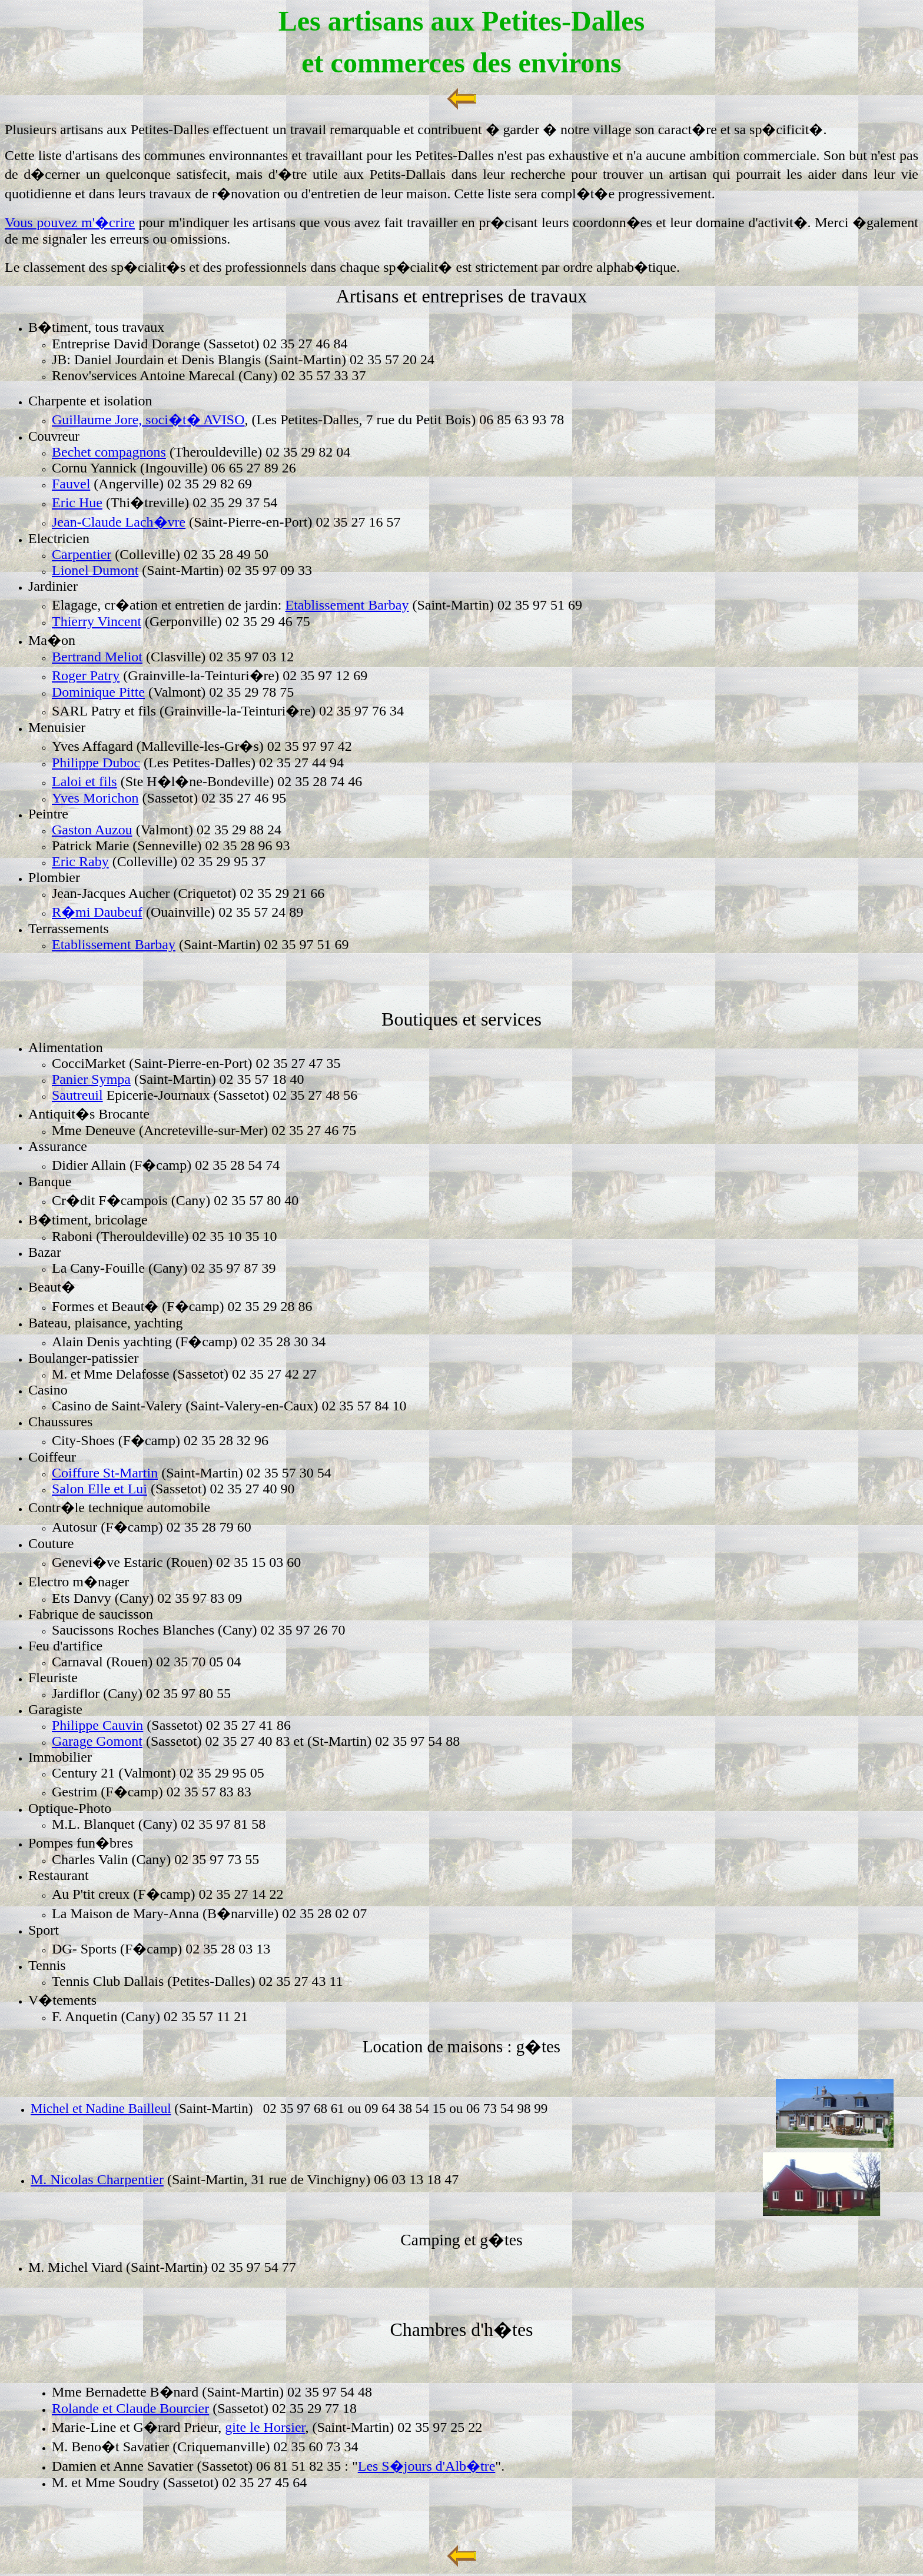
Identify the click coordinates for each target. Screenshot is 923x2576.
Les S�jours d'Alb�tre (427, 2466)
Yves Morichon (95, 798)
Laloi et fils (84, 781)
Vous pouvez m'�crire (70, 222)
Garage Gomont (97, 1741)
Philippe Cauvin (97, 1725)
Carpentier (81, 554)
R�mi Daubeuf (97, 912)
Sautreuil (77, 1095)
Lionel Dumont (95, 570)
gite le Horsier (265, 2427)
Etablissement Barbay (347, 605)
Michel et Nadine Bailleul (101, 2108)
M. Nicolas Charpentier (97, 2179)
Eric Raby (80, 861)
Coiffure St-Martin (105, 1472)
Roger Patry (85, 675)
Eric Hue (77, 502)
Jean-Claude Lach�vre (118, 522)
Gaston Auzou (92, 829)
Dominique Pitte (98, 692)
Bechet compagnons (109, 452)
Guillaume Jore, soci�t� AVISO (148, 419)
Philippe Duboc (96, 762)
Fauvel (71, 483)
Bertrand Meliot (97, 656)
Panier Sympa (91, 1079)
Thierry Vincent (96, 621)
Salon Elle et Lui (99, 1488)
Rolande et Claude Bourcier (130, 2408)
